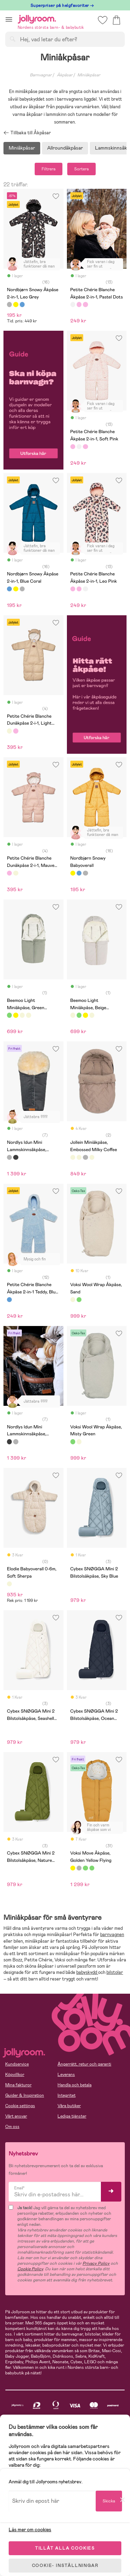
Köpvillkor (14, 2074)
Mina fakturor (18, 2085)
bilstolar (114, 1972)
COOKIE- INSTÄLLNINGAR (65, 2565)
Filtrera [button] (48, 169)
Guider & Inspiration (24, 2095)
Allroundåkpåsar (65, 148)
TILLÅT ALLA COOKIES (65, 2548)
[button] (9, 19)
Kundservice (17, 2064)
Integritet (67, 2095)
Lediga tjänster (72, 2116)
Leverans (66, 2074)
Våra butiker (69, 2106)
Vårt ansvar (16, 2116)
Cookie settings (20, 2106)
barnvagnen (112, 1934)
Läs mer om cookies (30, 2529)
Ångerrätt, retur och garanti (84, 2064)
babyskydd (87, 1972)
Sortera (81, 169)
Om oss (12, 2126)
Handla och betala (75, 2085)
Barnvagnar (41, 75)
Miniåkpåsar (22, 148)
